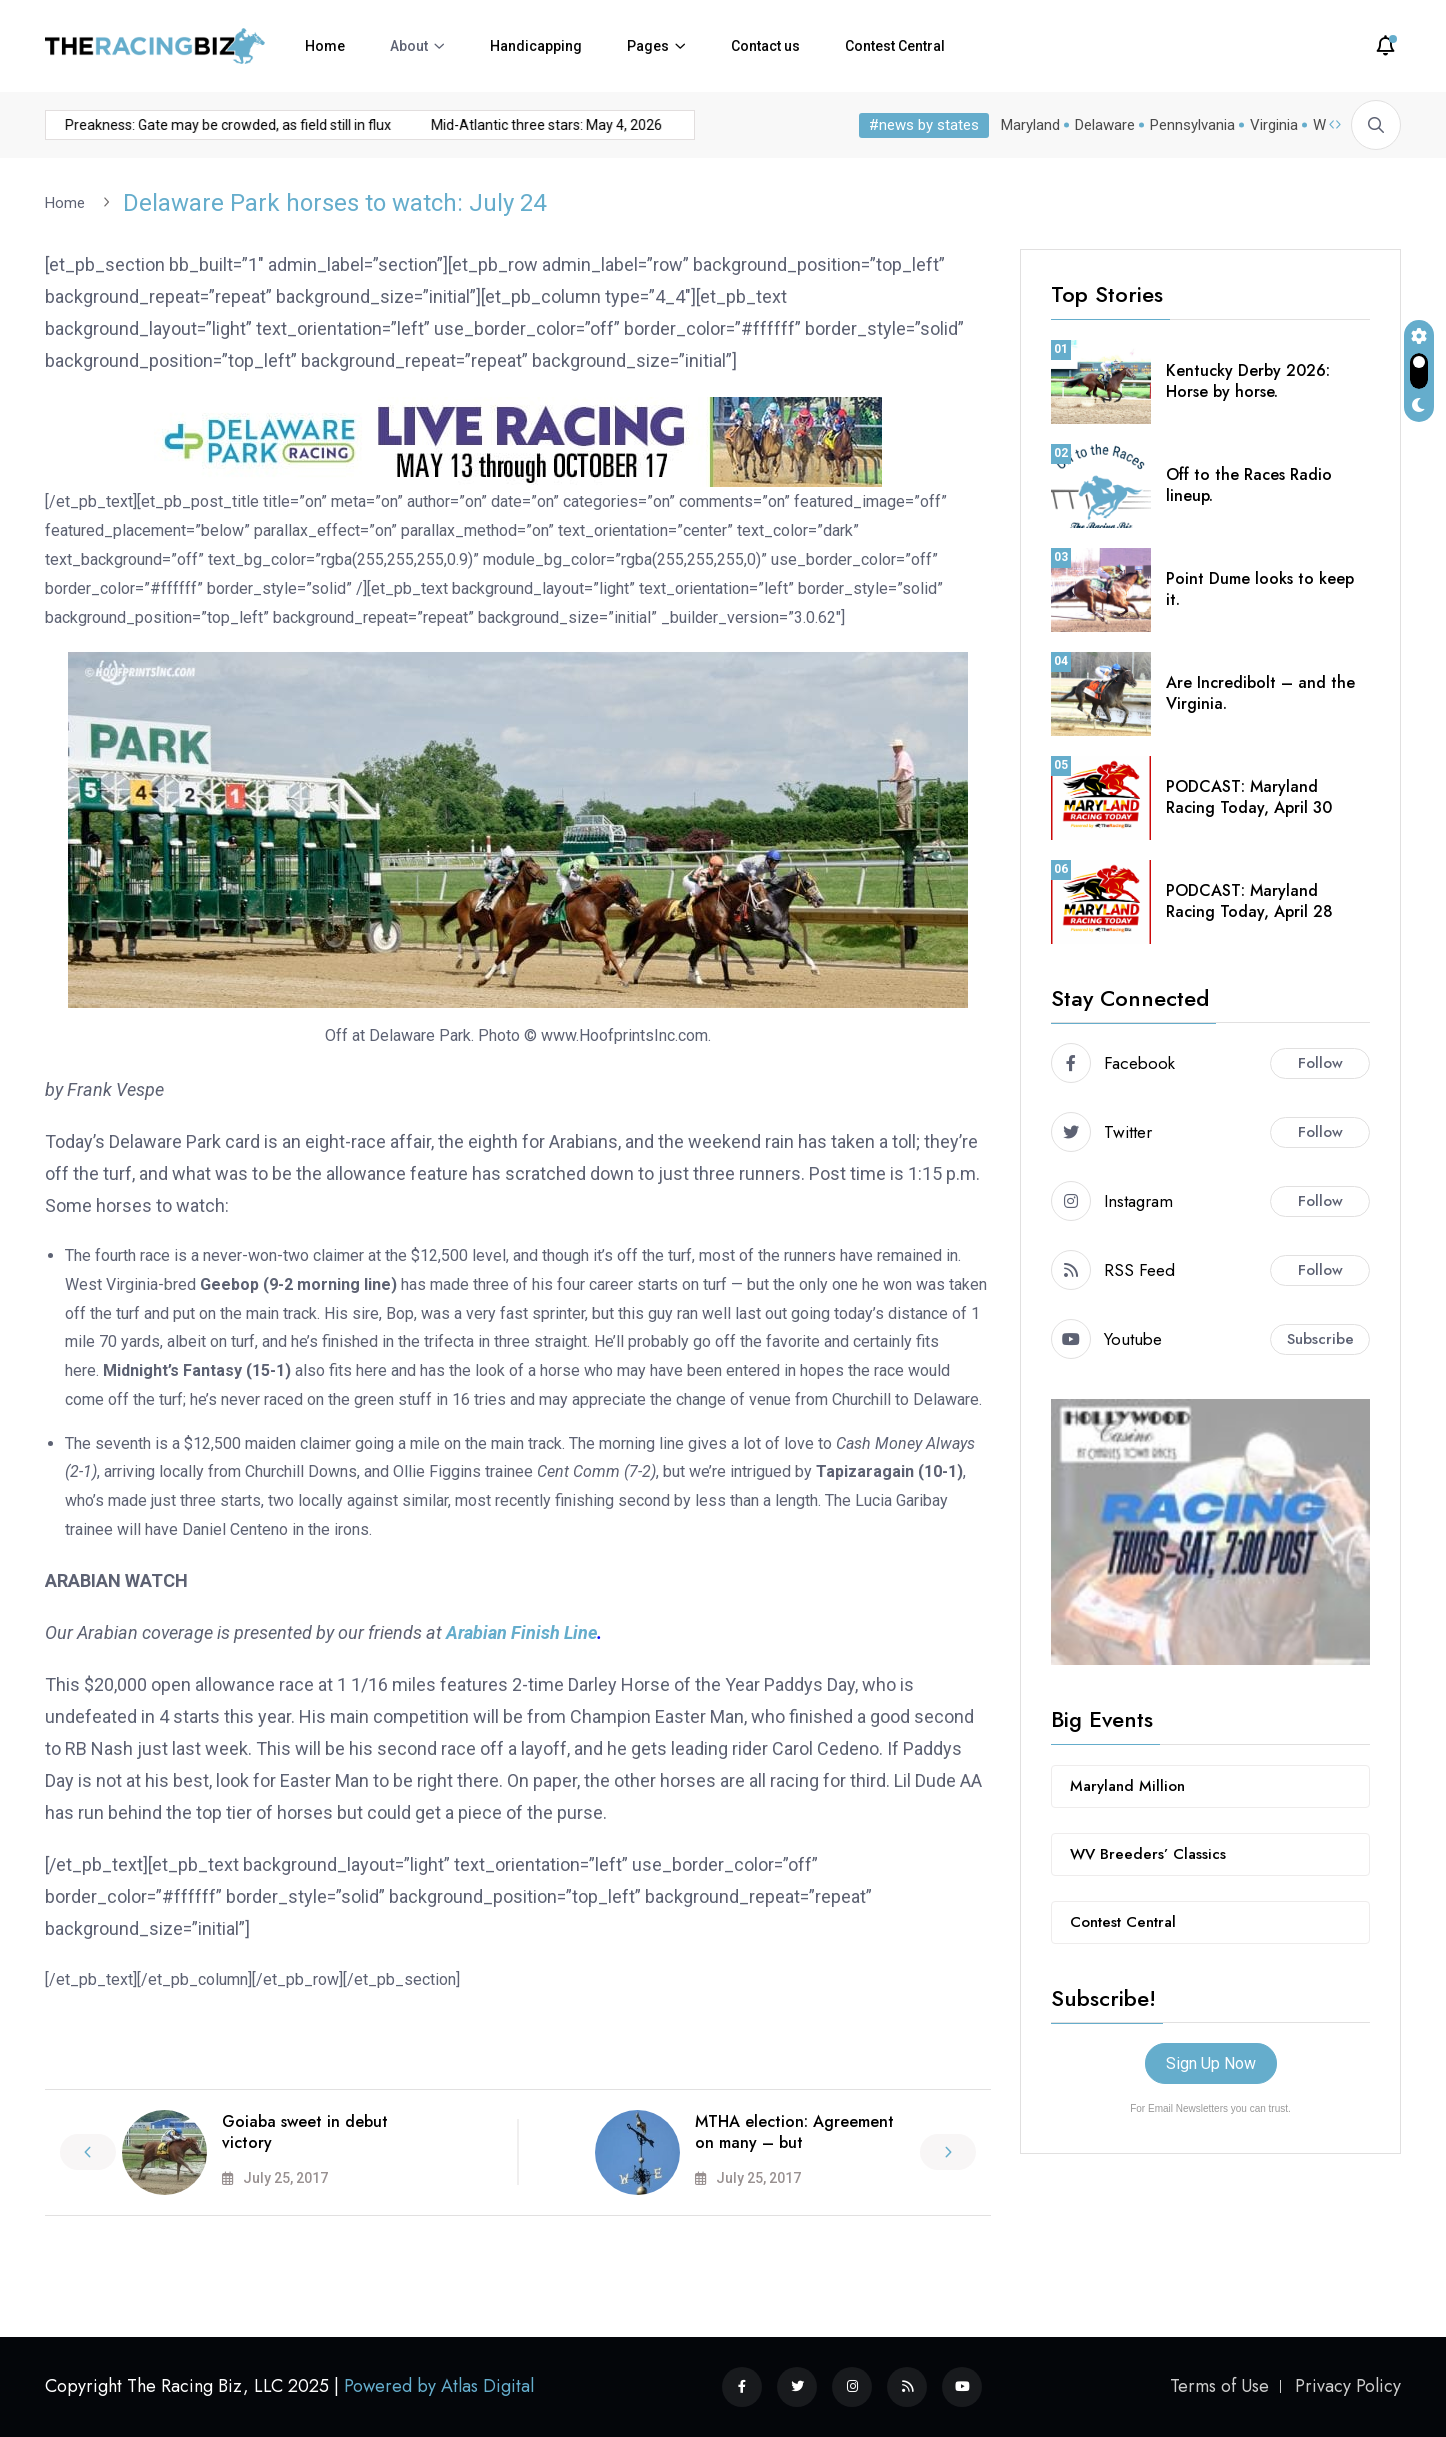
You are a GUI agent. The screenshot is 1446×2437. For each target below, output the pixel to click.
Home (325, 46)
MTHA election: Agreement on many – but (794, 2131)
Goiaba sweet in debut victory (305, 2131)
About (409, 46)
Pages (648, 46)
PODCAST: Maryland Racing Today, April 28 (1249, 900)
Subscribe (1320, 1338)
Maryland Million (1127, 1785)
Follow (1320, 1062)
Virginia (1274, 125)
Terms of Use (1219, 2386)
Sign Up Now (1211, 2062)
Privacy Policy (1348, 2386)
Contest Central (895, 46)
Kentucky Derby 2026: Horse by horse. (1248, 380)
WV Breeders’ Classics (1148, 1853)
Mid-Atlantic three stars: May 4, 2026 (509, 125)
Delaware (1105, 125)
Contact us (765, 46)
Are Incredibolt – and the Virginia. (1260, 692)
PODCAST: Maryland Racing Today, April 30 (1249, 796)
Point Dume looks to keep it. (1260, 588)
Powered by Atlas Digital (439, 2386)
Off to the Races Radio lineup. (1249, 484)
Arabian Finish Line (521, 1631)
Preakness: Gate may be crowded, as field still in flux (191, 125)
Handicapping (536, 46)
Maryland (1030, 125)
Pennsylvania (1192, 125)
